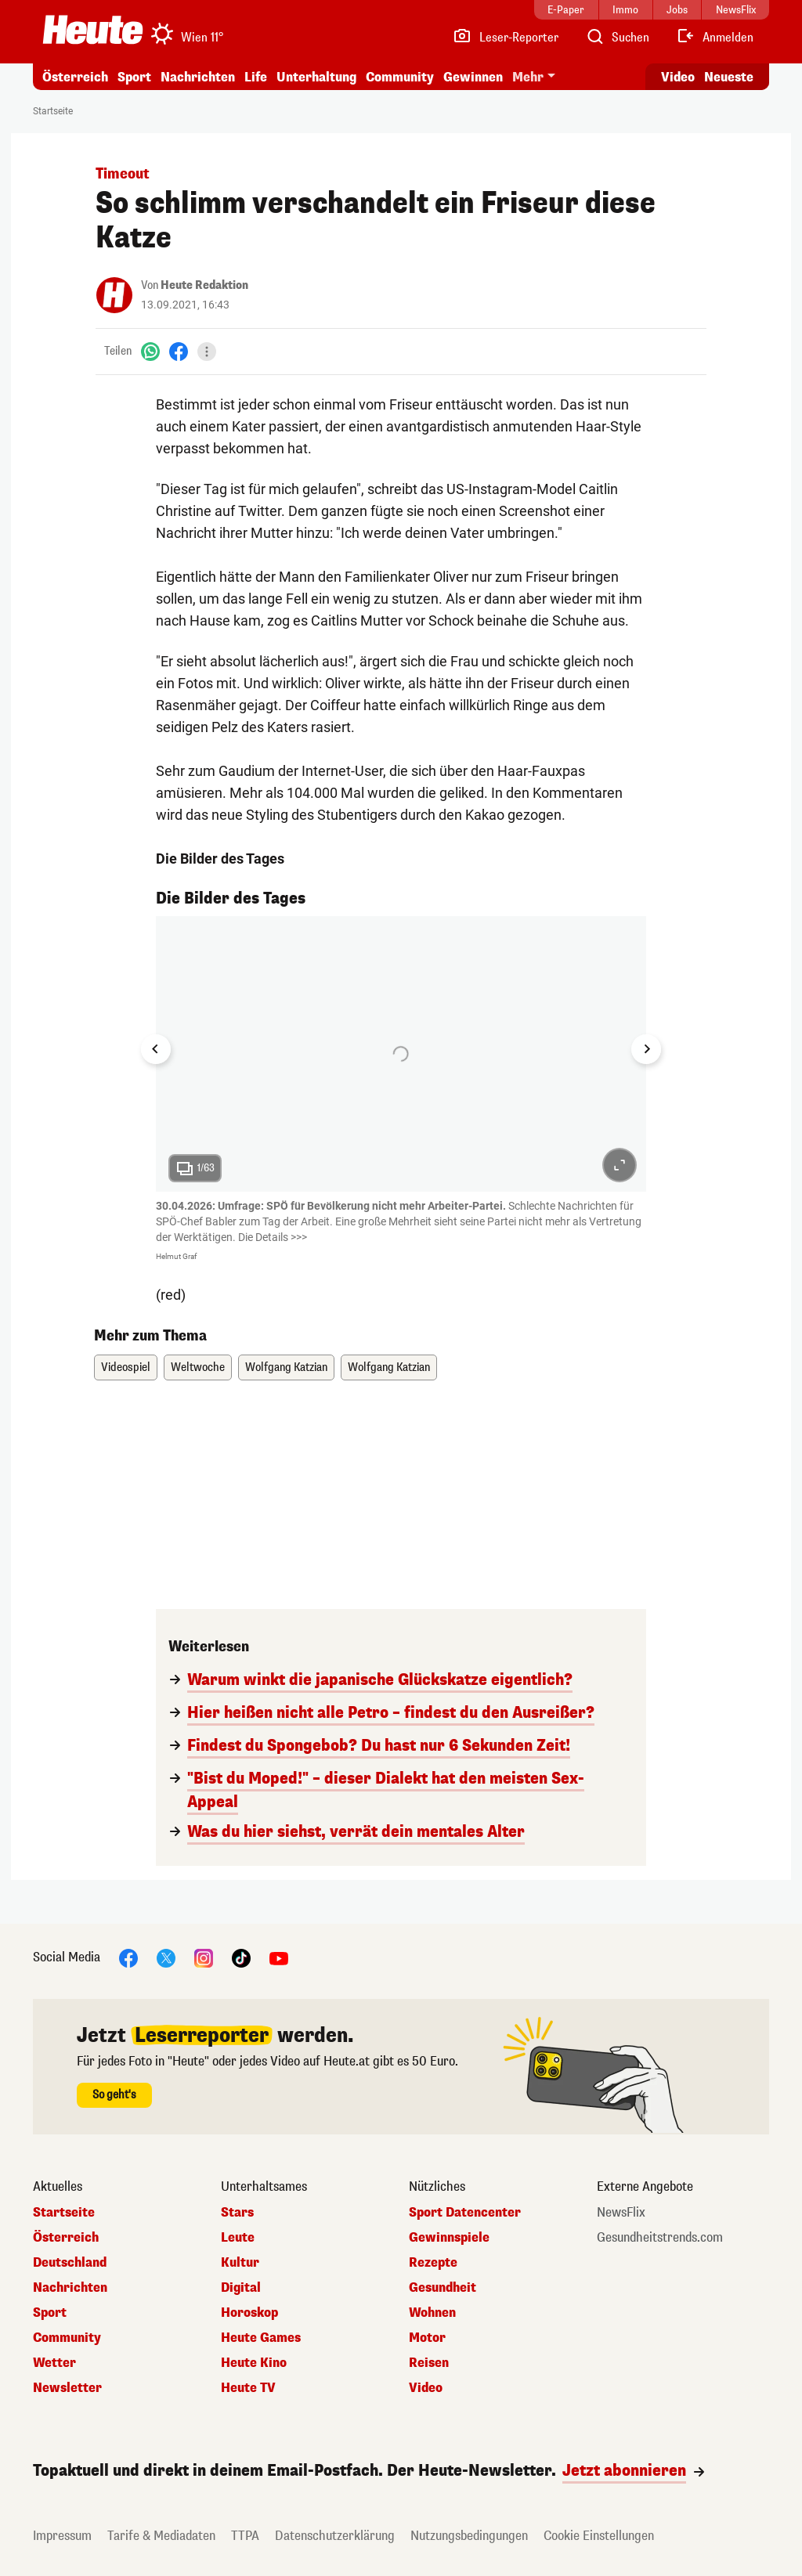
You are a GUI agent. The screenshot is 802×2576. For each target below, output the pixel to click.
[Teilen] (206, 351)
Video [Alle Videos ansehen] (678, 77)
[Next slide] (646, 1049)
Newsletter (67, 2388)
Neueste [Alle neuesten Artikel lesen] (728, 77)
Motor (427, 2338)
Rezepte (433, 2263)
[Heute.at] (92, 30)
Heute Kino (254, 2363)
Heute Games (261, 2338)
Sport (134, 77)
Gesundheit (442, 2288)
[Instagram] (203, 1958)
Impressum (62, 2535)
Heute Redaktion (204, 285)
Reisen (429, 2363)
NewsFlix (621, 2213)
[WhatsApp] (150, 351)
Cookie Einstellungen (599, 2535)
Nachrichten (198, 77)
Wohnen (432, 2313)
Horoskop (249, 2313)
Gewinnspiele (449, 2238)
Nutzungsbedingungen (469, 2535)
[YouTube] (278, 1958)
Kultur (240, 2263)
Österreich (75, 77)
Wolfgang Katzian (286, 1367)
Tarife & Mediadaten (161, 2535)
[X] (166, 1958)
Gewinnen (473, 77)
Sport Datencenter (465, 2213)
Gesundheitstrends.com (660, 2238)
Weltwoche (198, 1367)
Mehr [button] (528, 77)
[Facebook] (178, 351)
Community (400, 77)
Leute (238, 2238)
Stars (237, 2213)
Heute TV (248, 2388)
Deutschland (70, 2263)
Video (426, 2388)
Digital (241, 2288)
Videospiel (125, 1367)
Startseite (53, 111)
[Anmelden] (714, 38)
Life (255, 77)
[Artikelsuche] (617, 38)
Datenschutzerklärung (335, 2535)
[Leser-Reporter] (505, 38)
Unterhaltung (316, 77)
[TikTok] (241, 1958)
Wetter (54, 2363)
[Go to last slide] (156, 1049)
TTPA (245, 2535)
